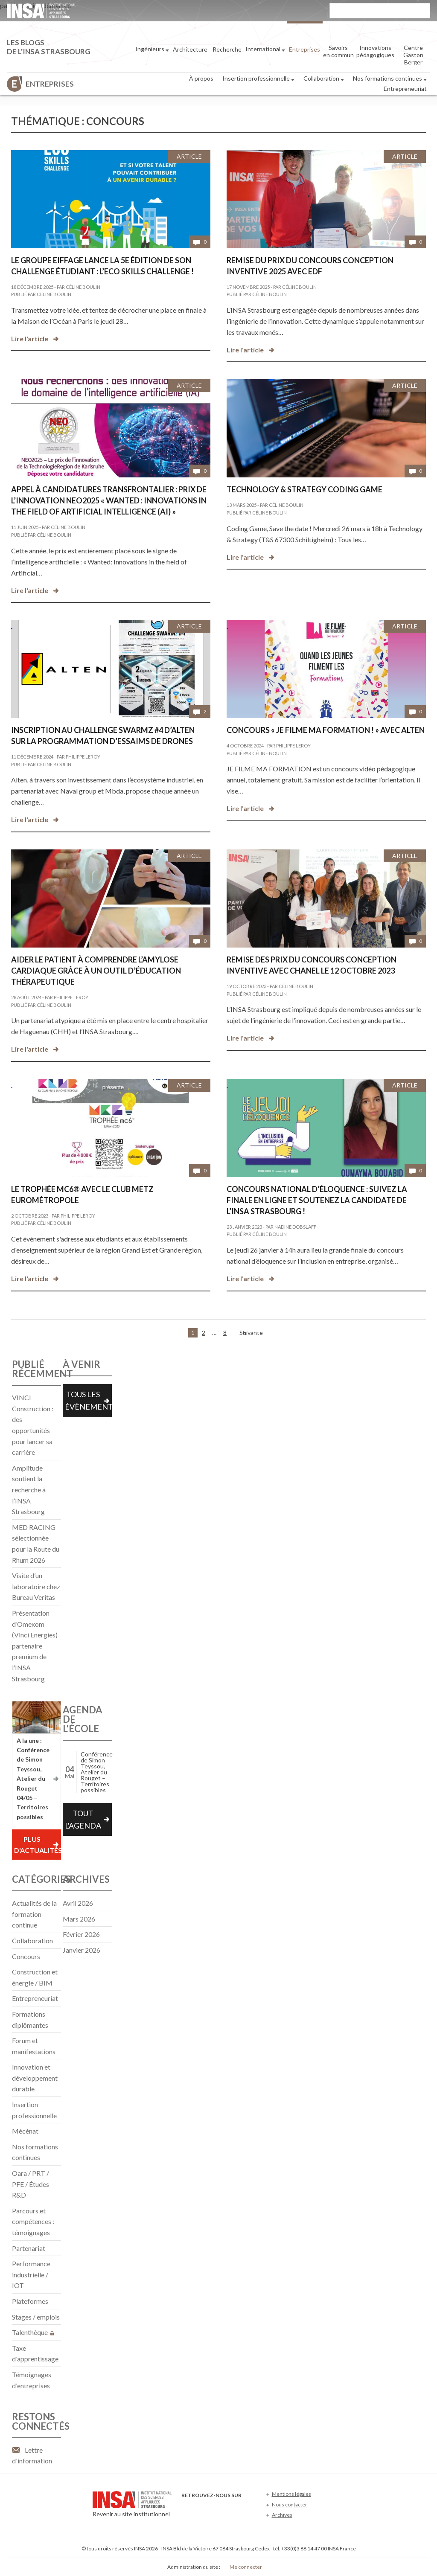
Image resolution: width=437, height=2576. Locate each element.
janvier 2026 (81, 1950)
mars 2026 (79, 1919)
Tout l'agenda (83, 1819)
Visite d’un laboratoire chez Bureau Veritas (36, 1586)
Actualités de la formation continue (34, 1914)
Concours (26, 1956)
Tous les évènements (88, 1400)
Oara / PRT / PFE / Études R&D (30, 2184)
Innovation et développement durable (35, 2078)
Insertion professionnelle (258, 79)
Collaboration (323, 79)
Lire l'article (29, 338)
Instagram (243, 2508)
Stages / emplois (36, 2317)
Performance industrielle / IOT (31, 2274)
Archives (282, 2515)
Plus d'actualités (37, 1844)
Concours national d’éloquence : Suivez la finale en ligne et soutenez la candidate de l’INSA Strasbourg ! (317, 1200)
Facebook (186, 2508)
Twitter (200, 2508)
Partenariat (28, 2248)
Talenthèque (33, 2332)
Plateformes (30, 2301)
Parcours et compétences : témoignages (33, 2221)
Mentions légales (291, 2494)
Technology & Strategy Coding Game (304, 489)
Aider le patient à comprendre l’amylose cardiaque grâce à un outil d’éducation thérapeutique (96, 970)
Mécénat (25, 2131)
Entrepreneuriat (405, 88)
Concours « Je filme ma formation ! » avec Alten (326, 730)
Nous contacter (289, 2504)
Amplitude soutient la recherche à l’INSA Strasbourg (29, 1489)
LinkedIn (229, 2508)
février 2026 (81, 1934)
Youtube (215, 2508)
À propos (201, 78)
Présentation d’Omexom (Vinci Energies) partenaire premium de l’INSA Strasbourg (35, 1646)
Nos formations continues (390, 79)
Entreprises (50, 83)
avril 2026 (78, 1903)
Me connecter (246, 2567)
